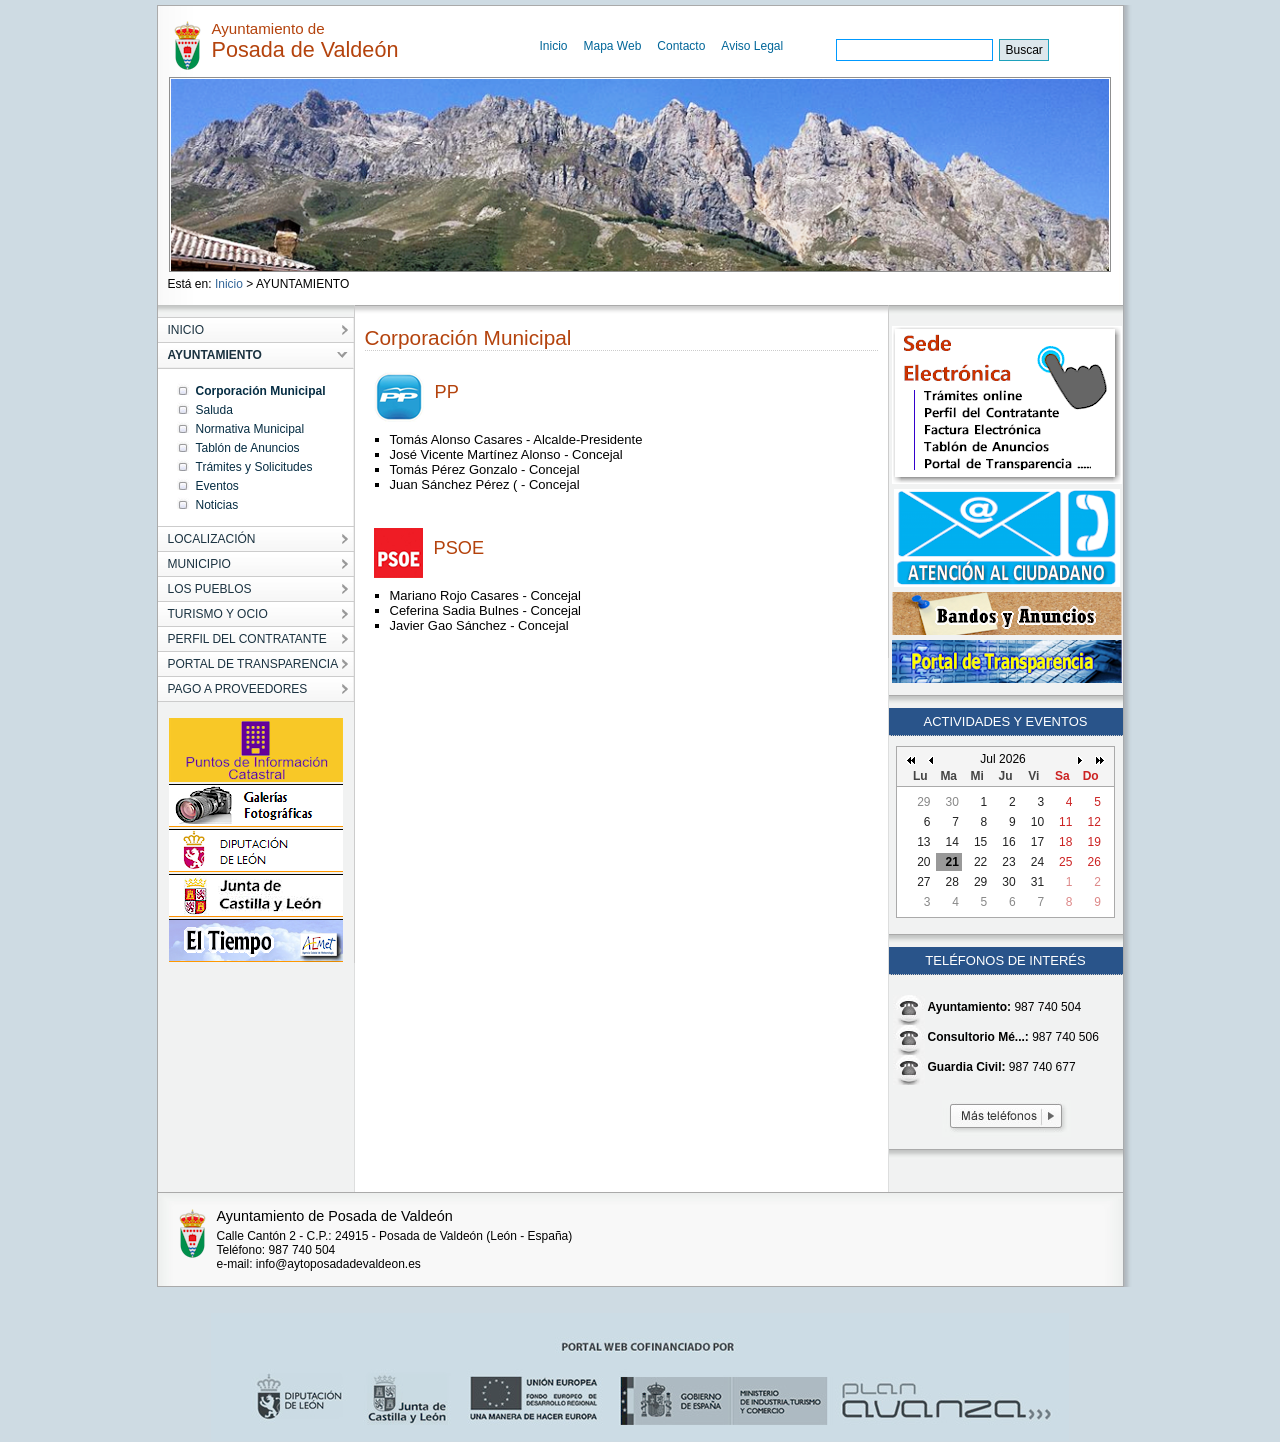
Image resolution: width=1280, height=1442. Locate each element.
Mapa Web (613, 46)
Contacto (681, 46)
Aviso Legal (752, 46)
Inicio (554, 46)
